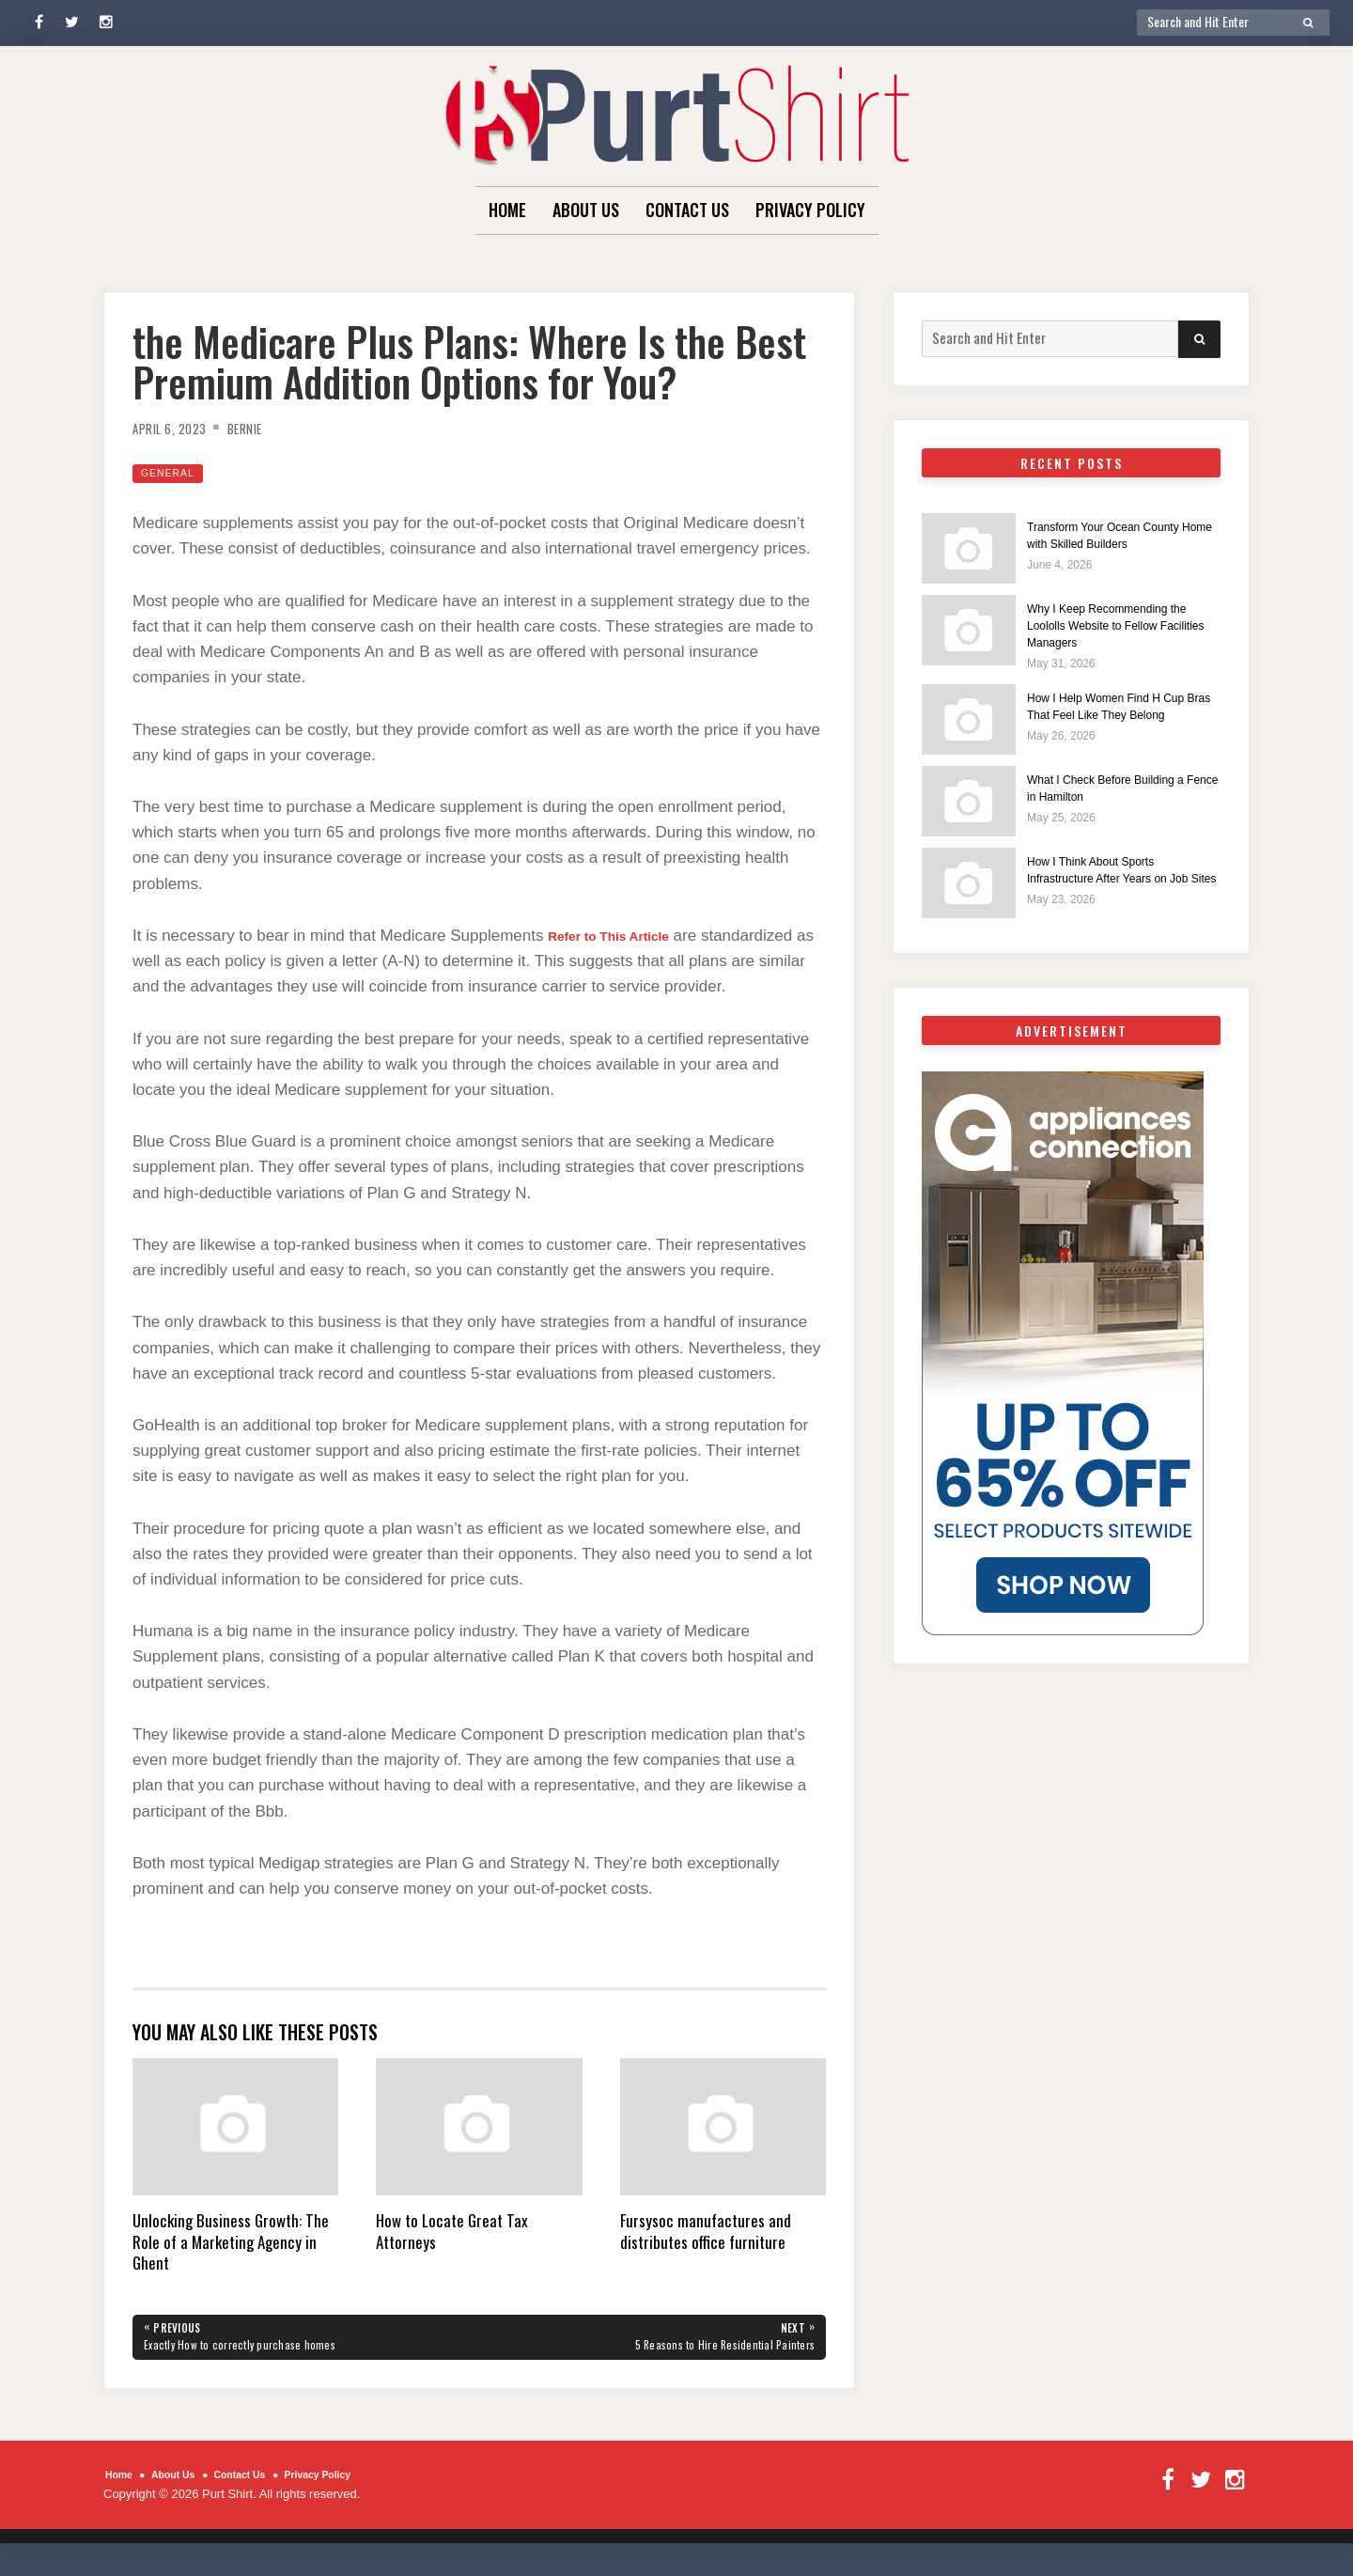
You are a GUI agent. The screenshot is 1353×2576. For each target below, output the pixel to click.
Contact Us (687, 209)
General (173, 472)
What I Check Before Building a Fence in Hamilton (1119, 797)
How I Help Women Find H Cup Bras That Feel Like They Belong (1120, 716)
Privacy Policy (810, 209)
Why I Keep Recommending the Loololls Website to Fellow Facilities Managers (1120, 625)
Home (507, 209)
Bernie (262, 427)
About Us (585, 209)
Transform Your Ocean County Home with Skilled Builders (1122, 534)
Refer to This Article (623, 936)
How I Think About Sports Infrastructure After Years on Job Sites (1114, 888)
